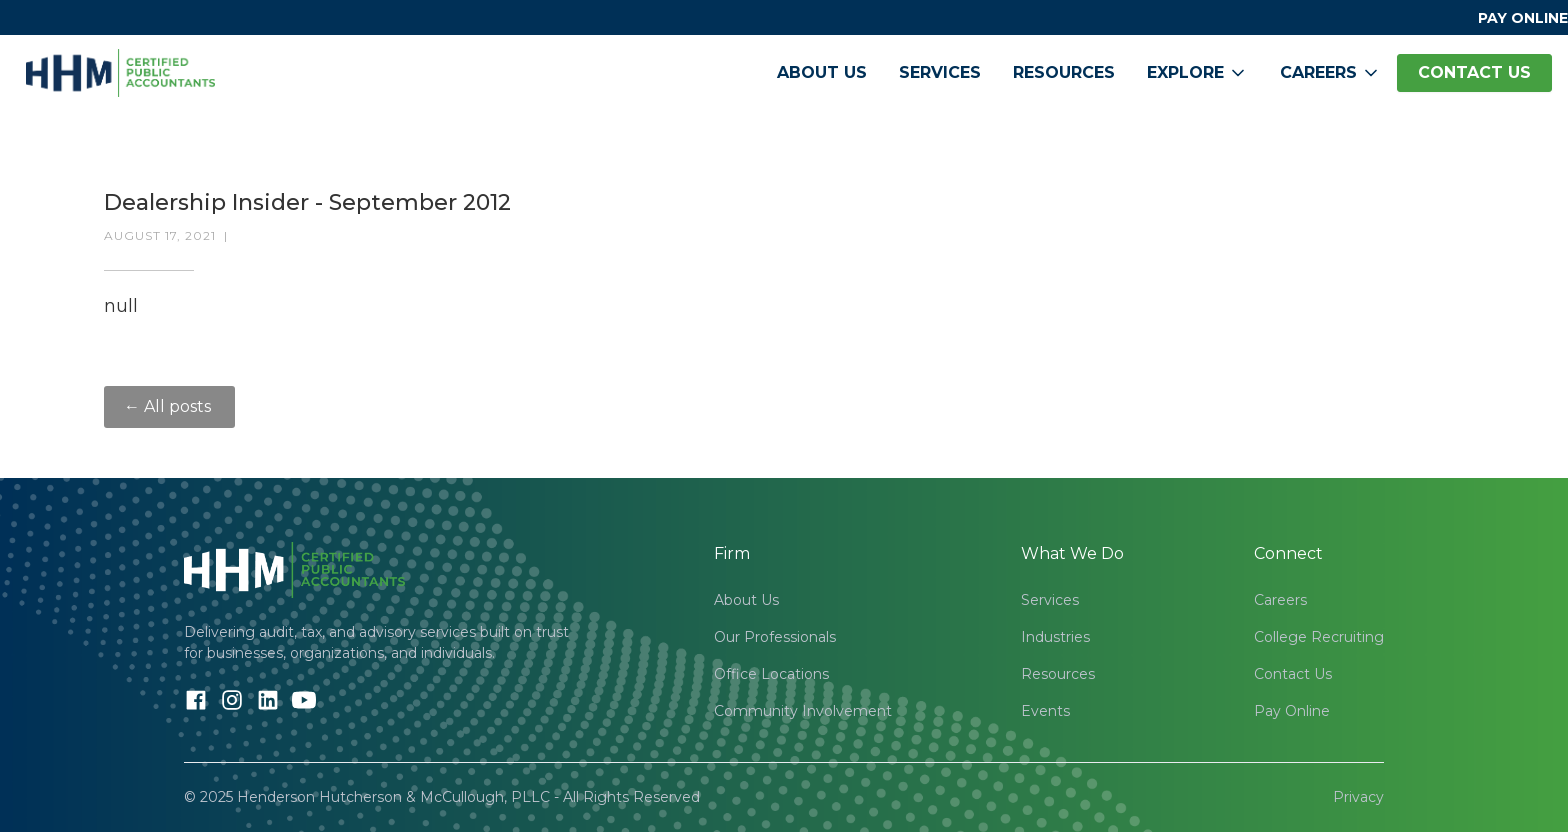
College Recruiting (1319, 637)
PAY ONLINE (1523, 18)
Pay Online (1292, 711)
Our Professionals (775, 637)
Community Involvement (803, 711)
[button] (1197, 73)
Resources (1064, 72)
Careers (1280, 600)
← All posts (169, 406)
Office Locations (771, 674)
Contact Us (1293, 674)
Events (1045, 711)
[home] (120, 73)
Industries (1055, 637)
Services (940, 72)
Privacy (1358, 797)
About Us (822, 72)
